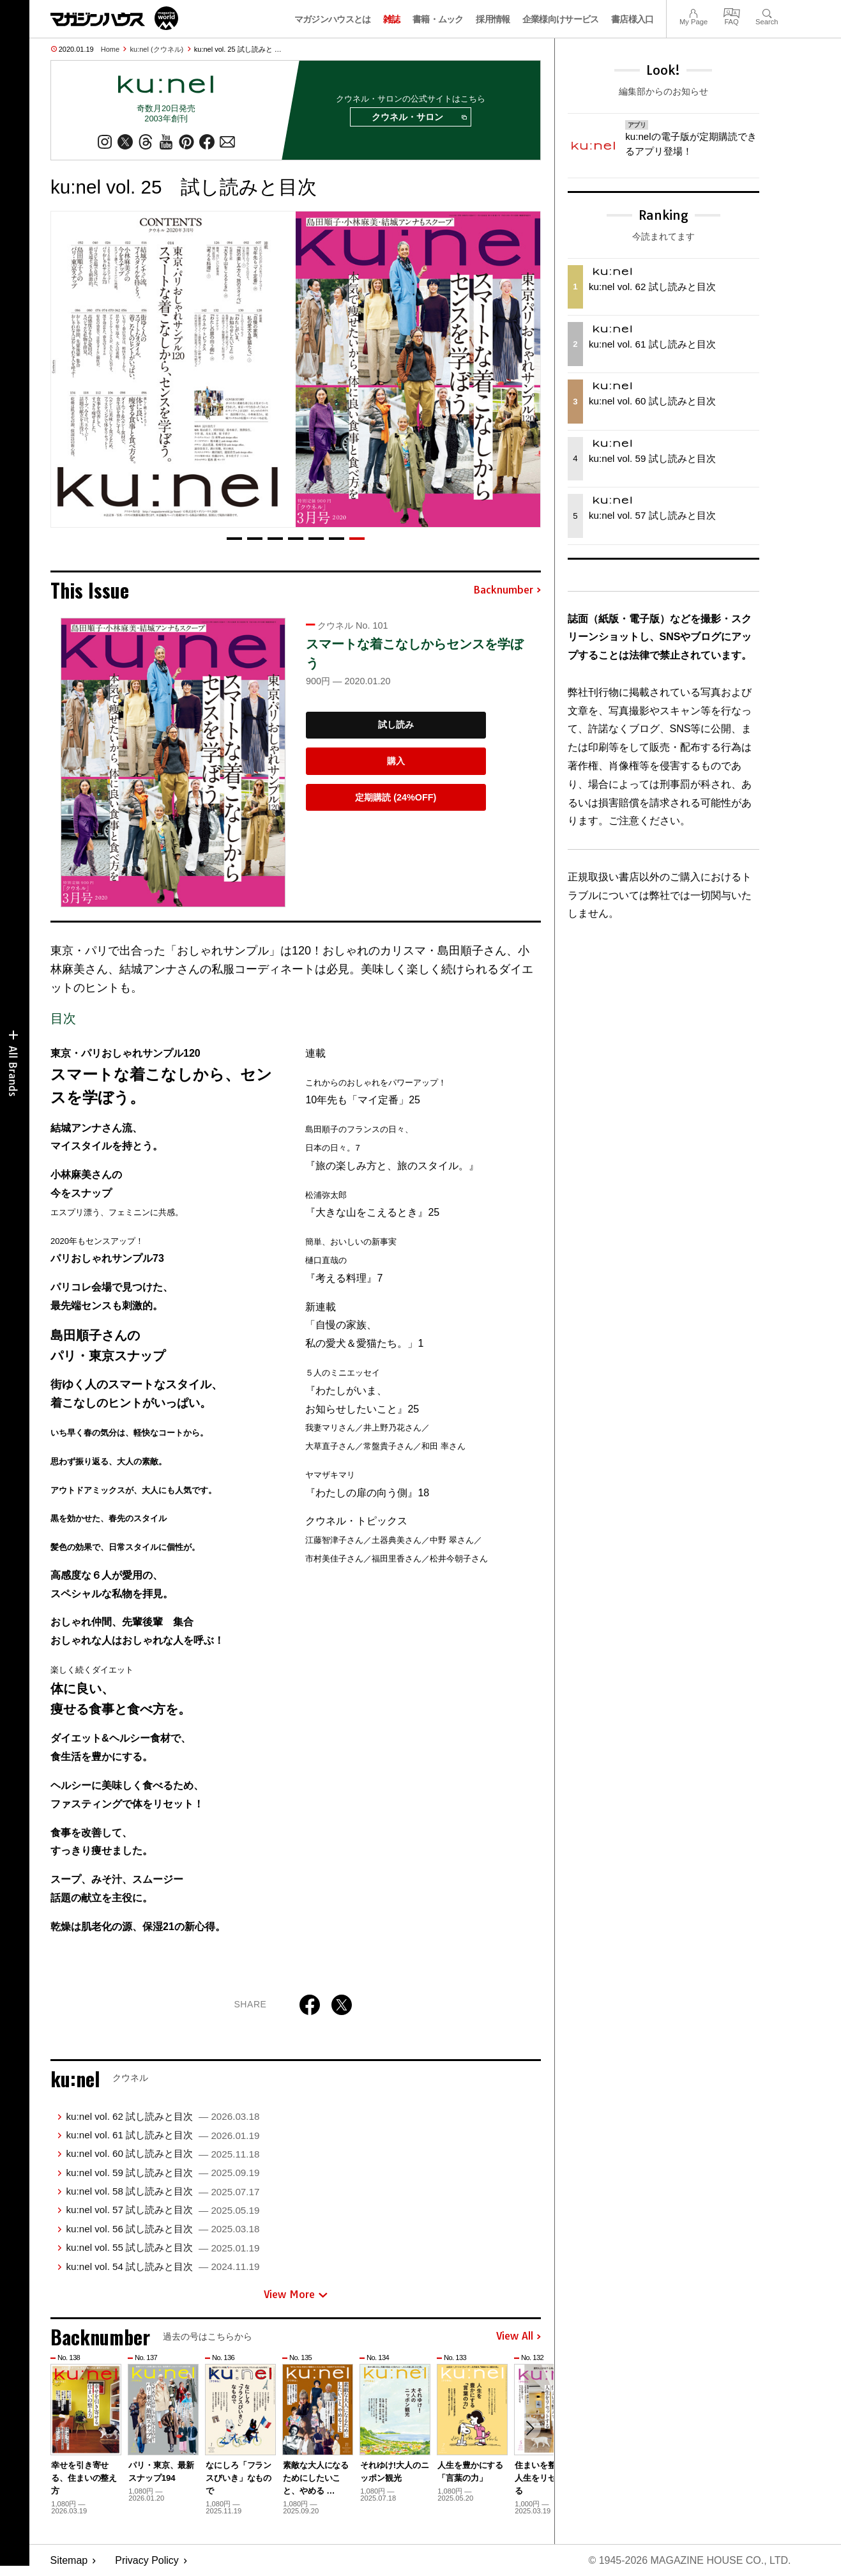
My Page (693, 11)
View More (296, 2294)
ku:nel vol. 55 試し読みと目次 (162, 2247)
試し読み (396, 725)
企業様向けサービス (560, 19)
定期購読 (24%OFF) (395, 797)
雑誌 (391, 19)
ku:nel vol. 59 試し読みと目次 (162, 2172)
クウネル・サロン (419, 117)
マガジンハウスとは (332, 19)
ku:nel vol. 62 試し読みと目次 (162, 2116)
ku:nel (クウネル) (157, 49)
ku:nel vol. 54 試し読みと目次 (162, 2266)
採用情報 (493, 19)
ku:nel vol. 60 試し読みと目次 (162, 2153)
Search (766, 11)
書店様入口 (632, 19)
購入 (396, 761)
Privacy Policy (147, 2560)
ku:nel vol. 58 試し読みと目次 (162, 2191)
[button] (234, 538)
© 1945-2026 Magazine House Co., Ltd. (689, 2560)
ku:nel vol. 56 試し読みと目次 (162, 2228)
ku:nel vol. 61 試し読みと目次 (162, 2134)
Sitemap (69, 2560)
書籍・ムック (438, 19)
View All (518, 2337)
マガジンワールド (114, 18)
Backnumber (507, 590)
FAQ (731, 11)
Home (110, 49)
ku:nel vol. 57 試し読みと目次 (162, 2209)
